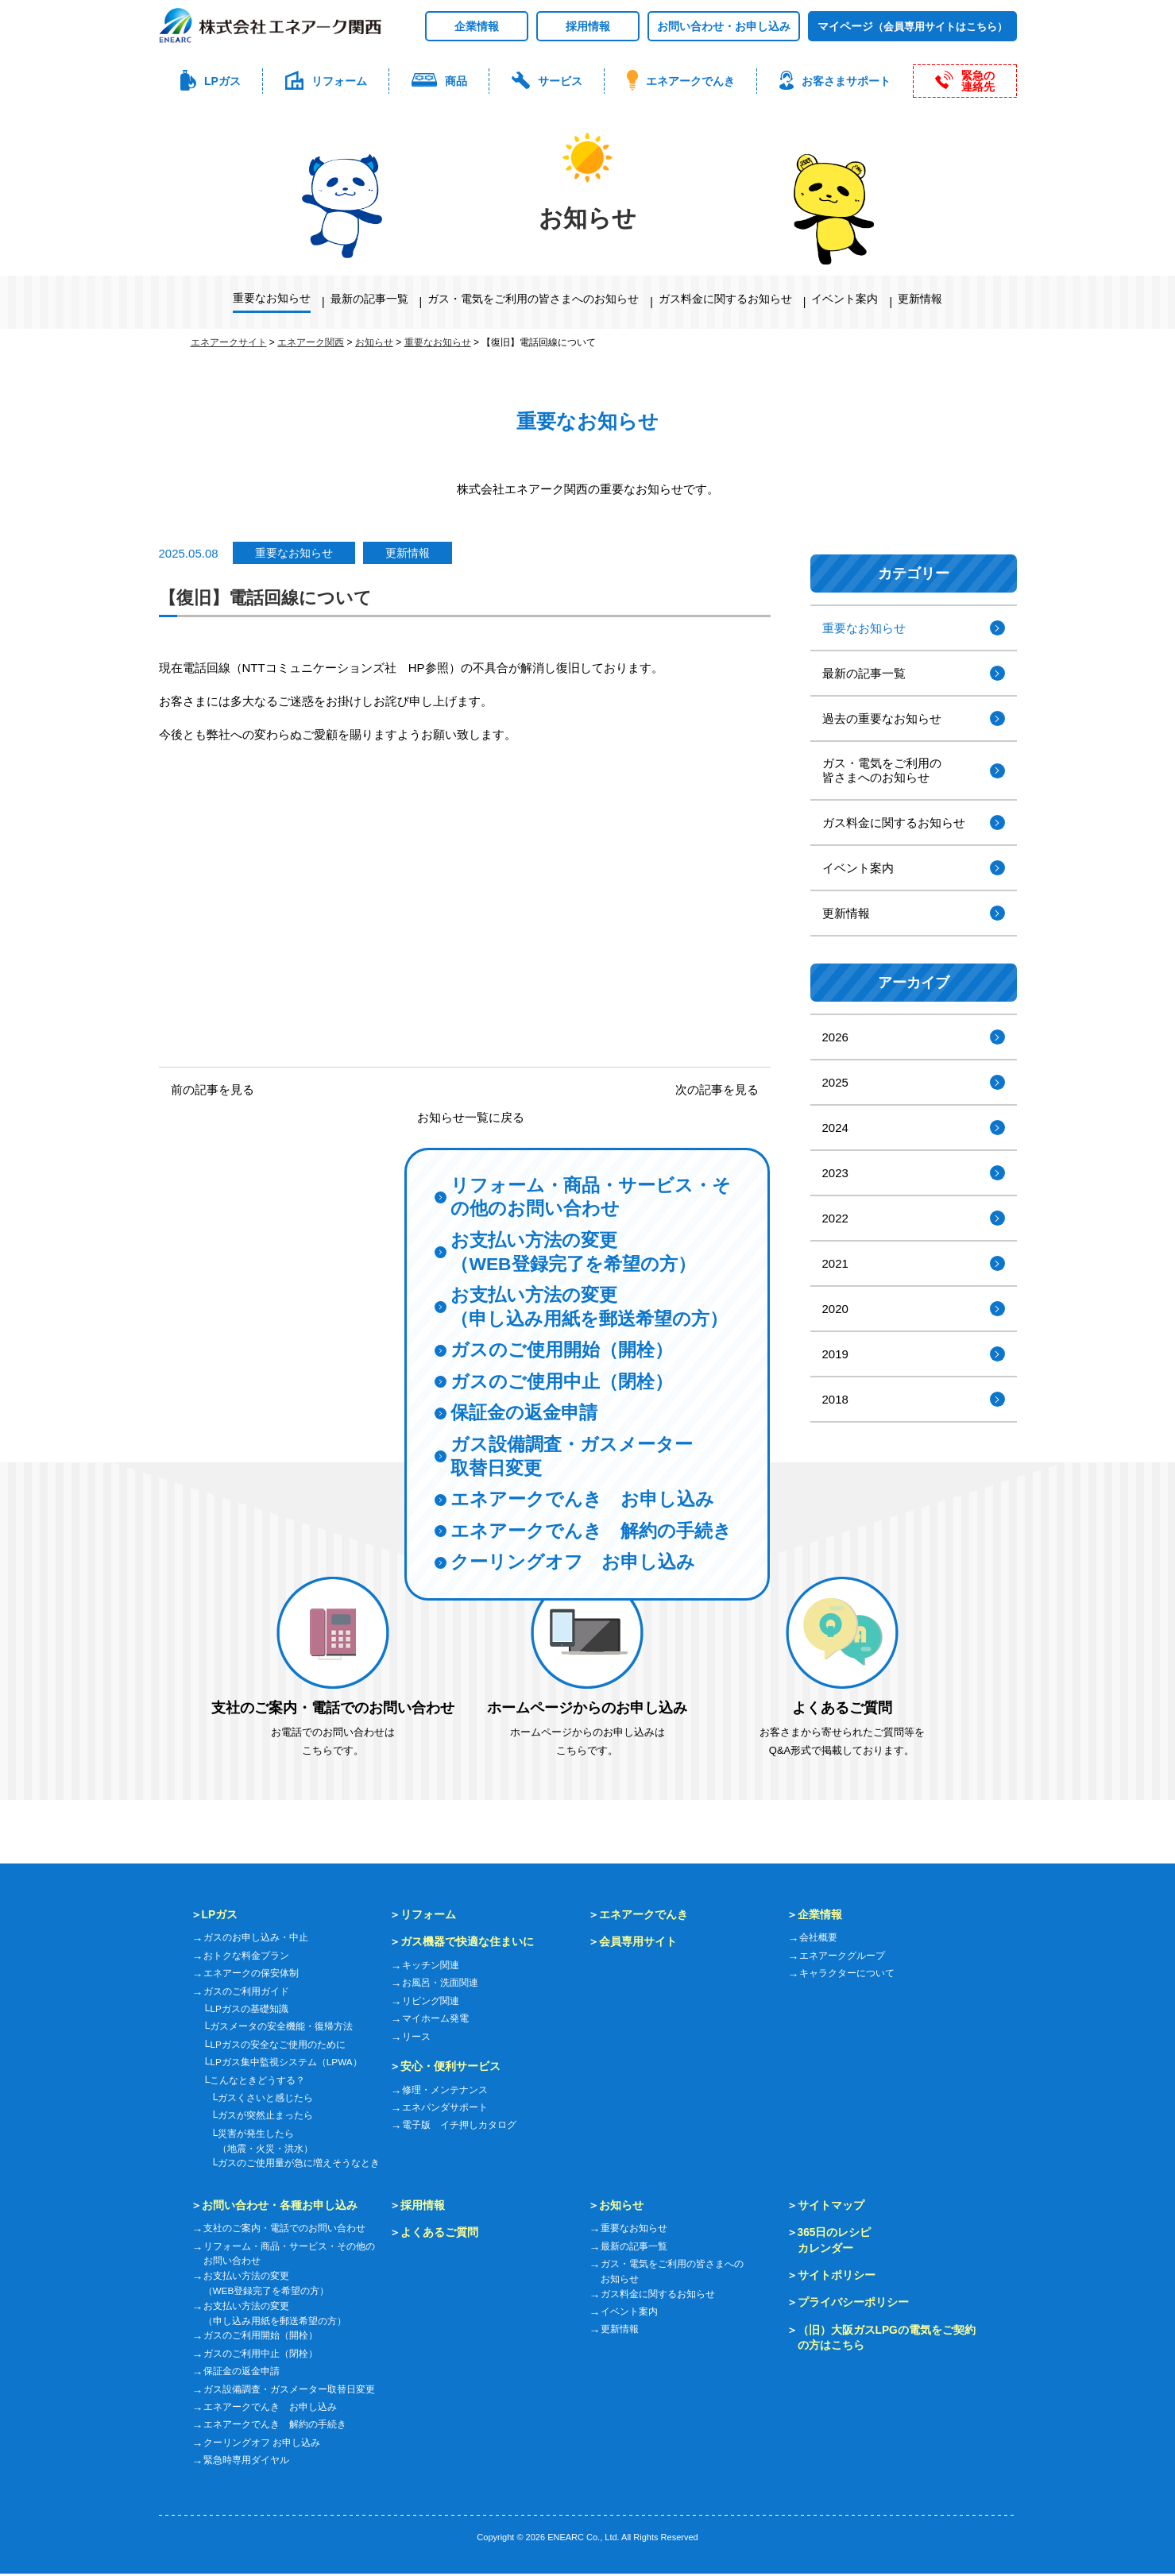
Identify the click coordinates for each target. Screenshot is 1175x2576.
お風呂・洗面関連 (440, 1982)
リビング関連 (430, 2000)
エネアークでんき (643, 1914)
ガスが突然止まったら (265, 2115)
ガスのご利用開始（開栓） (260, 2338)
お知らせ (621, 2205)
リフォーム (428, 1914)
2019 (835, 1354)
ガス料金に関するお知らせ (725, 298)
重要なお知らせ (272, 298)
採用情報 (588, 26)
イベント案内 (844, 298)
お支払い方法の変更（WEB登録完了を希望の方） (578, 1214)
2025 (835, 1082)
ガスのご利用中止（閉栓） (260, 2356)
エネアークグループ (842, 1955)
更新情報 (920, 298)
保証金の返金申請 (527, 1381)
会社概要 (818, 1937)
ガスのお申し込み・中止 (255, 1937)
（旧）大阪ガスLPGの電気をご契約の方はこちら (887, 2338)
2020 (835, 1308)
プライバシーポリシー (853, 2303)
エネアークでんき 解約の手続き (587, 1516)
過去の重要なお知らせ (881, 718)
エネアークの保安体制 (251, 1973)
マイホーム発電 (435, 2018)
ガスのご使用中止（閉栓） (566, 1349)
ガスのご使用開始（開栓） (566, 1316)
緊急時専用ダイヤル (246, 2462)
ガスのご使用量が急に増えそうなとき (299, 2163)
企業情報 (476, 26)
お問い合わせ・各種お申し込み (280, 2205)
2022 (835, 1218)
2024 (835, 1127)
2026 (835, 1037)
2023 (835, 1173)
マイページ (912, 26)
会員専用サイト (638, 1941)
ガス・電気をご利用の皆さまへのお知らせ (533, 298)
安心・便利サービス (450, 2066)
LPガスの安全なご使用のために (278, 2044)
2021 (835, 1263)
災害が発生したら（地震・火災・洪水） (265, 2141)
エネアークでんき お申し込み (587, 1471)
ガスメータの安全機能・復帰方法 (281, 2026)
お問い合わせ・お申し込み (723, 26)
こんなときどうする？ (257, 2080)
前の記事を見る (212, 1089)
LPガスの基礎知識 (249, 2008)
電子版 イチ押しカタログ (459, 2124)
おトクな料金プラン (246, 1955)
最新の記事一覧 (369, 298)
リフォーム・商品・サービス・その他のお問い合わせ (586, 1156)
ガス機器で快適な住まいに (467, 1941)
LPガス (220, 1914)
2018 (835, 1399)
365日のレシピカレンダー (835, 2240)
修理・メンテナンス (445, 2089)
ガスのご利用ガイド (246, 1991)
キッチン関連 (430, 1965)
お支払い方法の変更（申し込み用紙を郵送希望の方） (595, 1271)
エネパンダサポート (445, 2107)
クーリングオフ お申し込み (577, 1562)
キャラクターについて (847, 1973)
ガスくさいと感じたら (265, 2097)
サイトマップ (831, 2205)
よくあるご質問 (439, 2232)
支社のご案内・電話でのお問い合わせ (284, 2228)
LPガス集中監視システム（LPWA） (286, 2062)
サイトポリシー (836, 2275)
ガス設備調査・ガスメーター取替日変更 (576, 1427)
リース (416, 2036)
